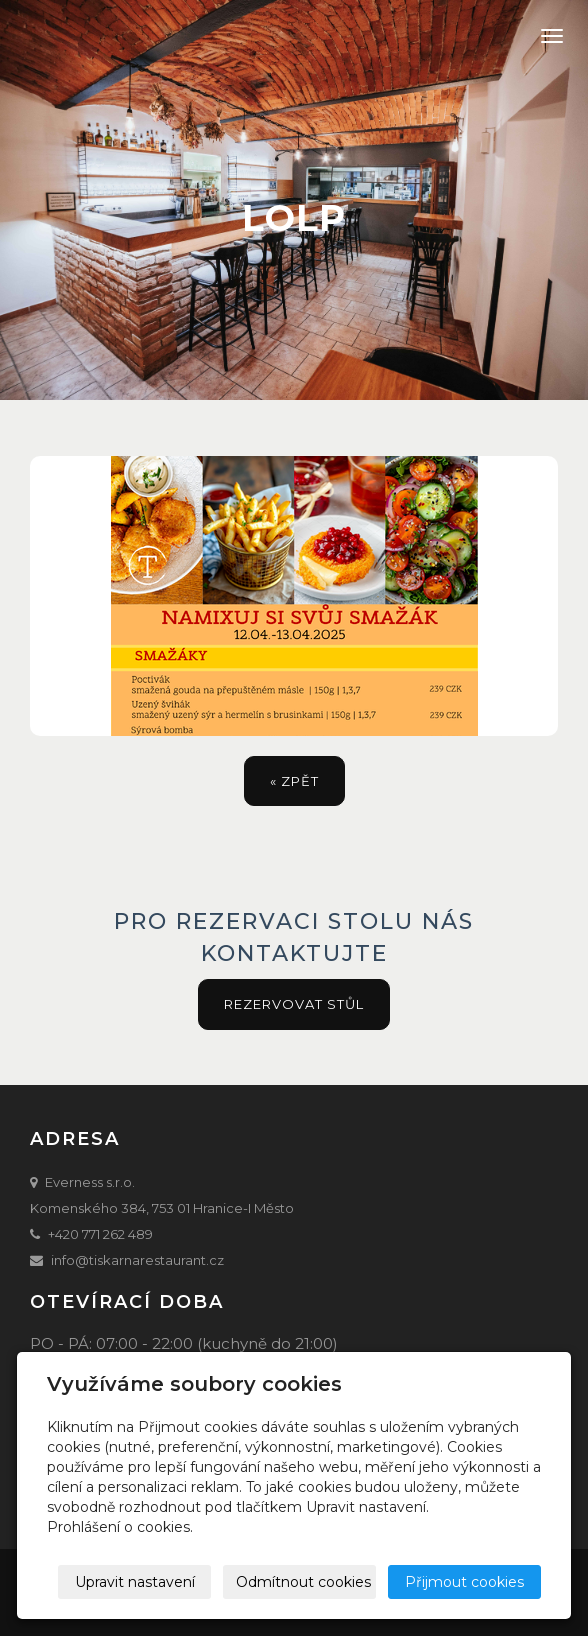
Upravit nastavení (135, 1582)
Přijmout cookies (464, 1582)
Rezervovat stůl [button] (294, 1004)
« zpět (294, 781)
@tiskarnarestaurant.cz (149, 1260)
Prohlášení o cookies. (120, 1527)
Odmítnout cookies (303, 1582)
